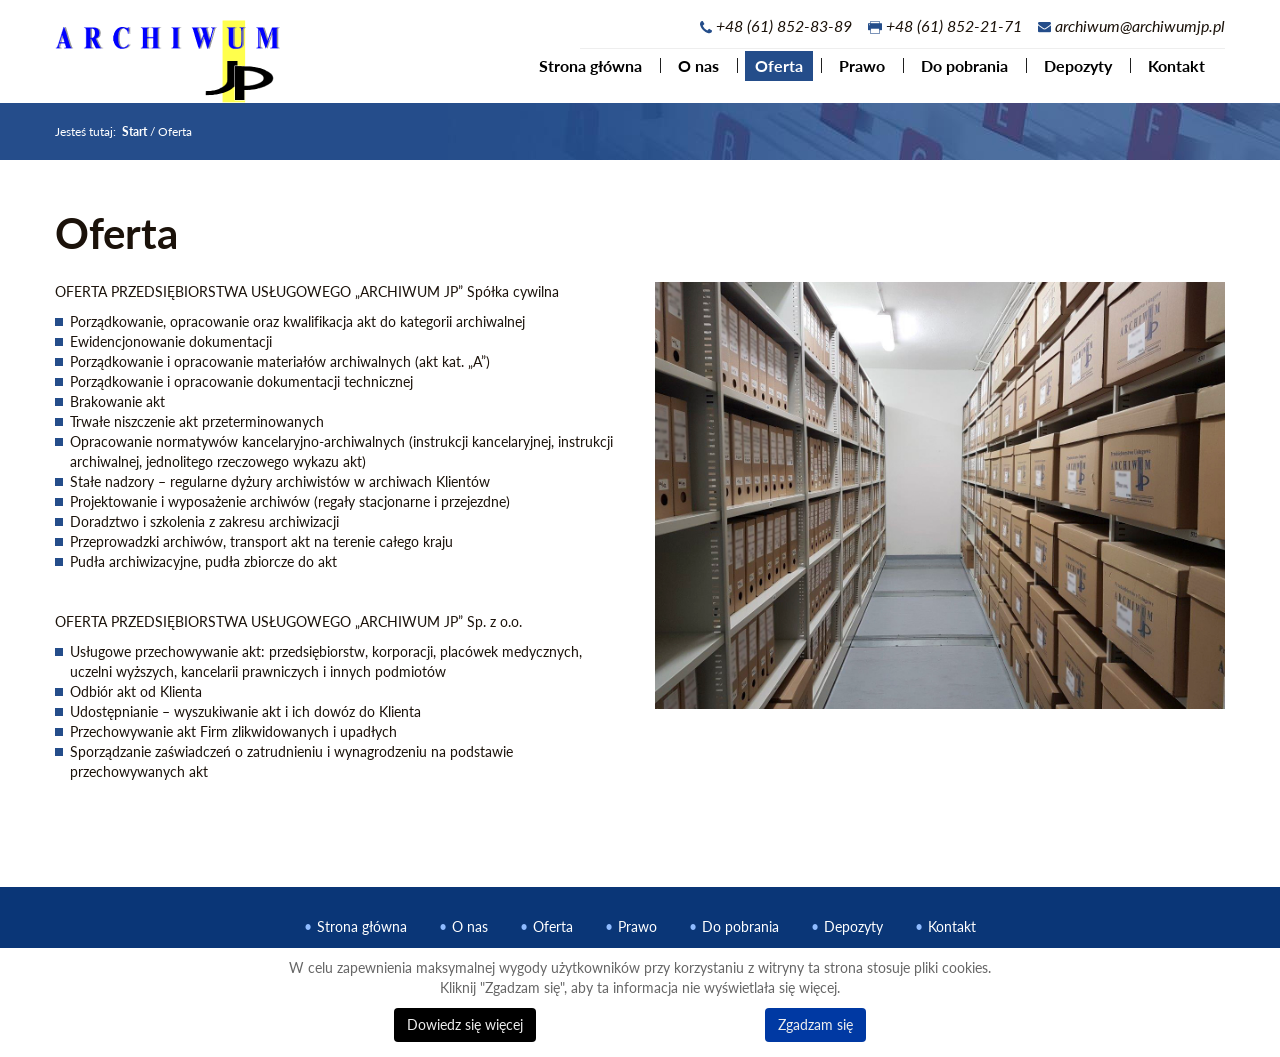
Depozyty (1070, 73)
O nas (690, 73)
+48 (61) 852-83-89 (784, 26)
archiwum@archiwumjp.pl (1140, 26)
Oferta (771, 73)
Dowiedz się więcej (465, 1024)
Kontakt (1168, 73)
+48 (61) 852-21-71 (954, 26)
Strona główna (582, 73)
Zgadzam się (815, 1024)
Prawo (854, 73)
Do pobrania (956, 73)
